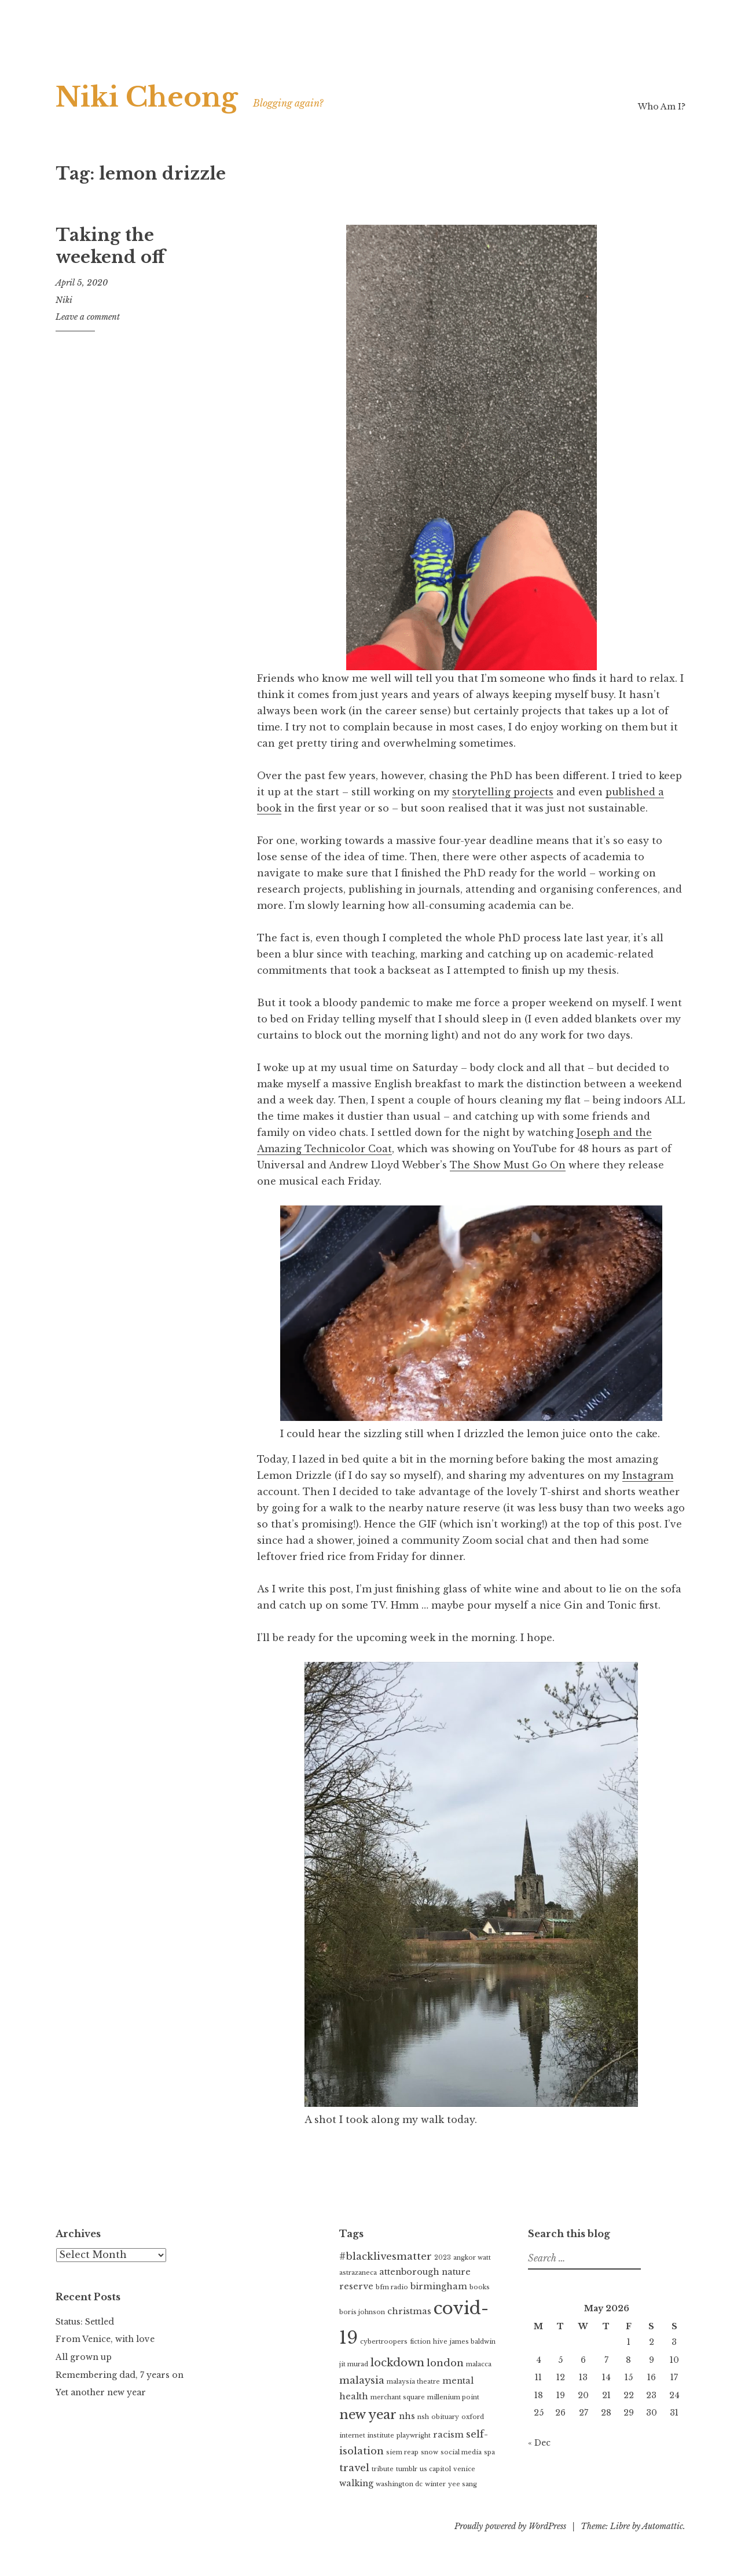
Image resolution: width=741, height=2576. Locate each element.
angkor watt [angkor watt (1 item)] (472, 2257)
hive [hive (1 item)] (440, 2341)
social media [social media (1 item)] (461, 2452)
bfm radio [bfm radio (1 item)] (392, 2287)
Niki (64, 300)
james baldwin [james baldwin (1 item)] (473, 2341)
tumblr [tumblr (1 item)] (406, 2469)
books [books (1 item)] (479, 2287)
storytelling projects (502, 792)
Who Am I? (661, 106)
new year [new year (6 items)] (368, 2414)
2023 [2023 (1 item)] (442, 2257)
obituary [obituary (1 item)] (445, 2417)
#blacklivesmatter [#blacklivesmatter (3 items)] (385, 2256)
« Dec (539, 2443)
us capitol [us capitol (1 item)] (435, 2469)
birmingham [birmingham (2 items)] (438, 2286)
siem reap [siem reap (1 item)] (402, 2452)
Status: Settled (85, 2321)
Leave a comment (88, 317)
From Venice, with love (105, 2339)
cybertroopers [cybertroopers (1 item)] (384, 2341)
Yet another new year (101, 2392)
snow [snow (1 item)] (429, 2452)
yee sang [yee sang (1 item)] (462, 2484)
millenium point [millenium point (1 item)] (453, 2397)
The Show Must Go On (508, 1165)
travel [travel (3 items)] (354, 2468)
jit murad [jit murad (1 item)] (353, 2364)
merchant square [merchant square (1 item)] (397, 2397)
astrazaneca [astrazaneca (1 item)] (358, 2273)
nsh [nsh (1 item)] (423, 2417)
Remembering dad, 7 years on (120, 2375)
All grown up (84, 2357)
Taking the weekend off (110, 246)
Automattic (662, 2526)
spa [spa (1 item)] (489, 2452)
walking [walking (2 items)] (356, 2483)
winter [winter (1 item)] (435, 2484)
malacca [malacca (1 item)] (478, 2364)
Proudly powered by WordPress (510, 2526)
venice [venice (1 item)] (464, 2469)
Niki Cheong (147, 97)
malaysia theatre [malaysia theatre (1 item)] (413, 2381)
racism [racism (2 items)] (448, 2434)
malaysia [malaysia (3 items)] (361, 2380)
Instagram (647, 1475)
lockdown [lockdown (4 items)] (397, 2362)
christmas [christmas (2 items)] (409, 2311)
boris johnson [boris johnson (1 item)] (362, 2312)
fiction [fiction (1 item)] (420, 2341)
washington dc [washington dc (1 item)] (399, 2484)
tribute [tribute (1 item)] (383, 2469)
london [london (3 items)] (445, 2363)
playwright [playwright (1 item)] (414, 2435)
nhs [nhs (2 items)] (407, 2416)
